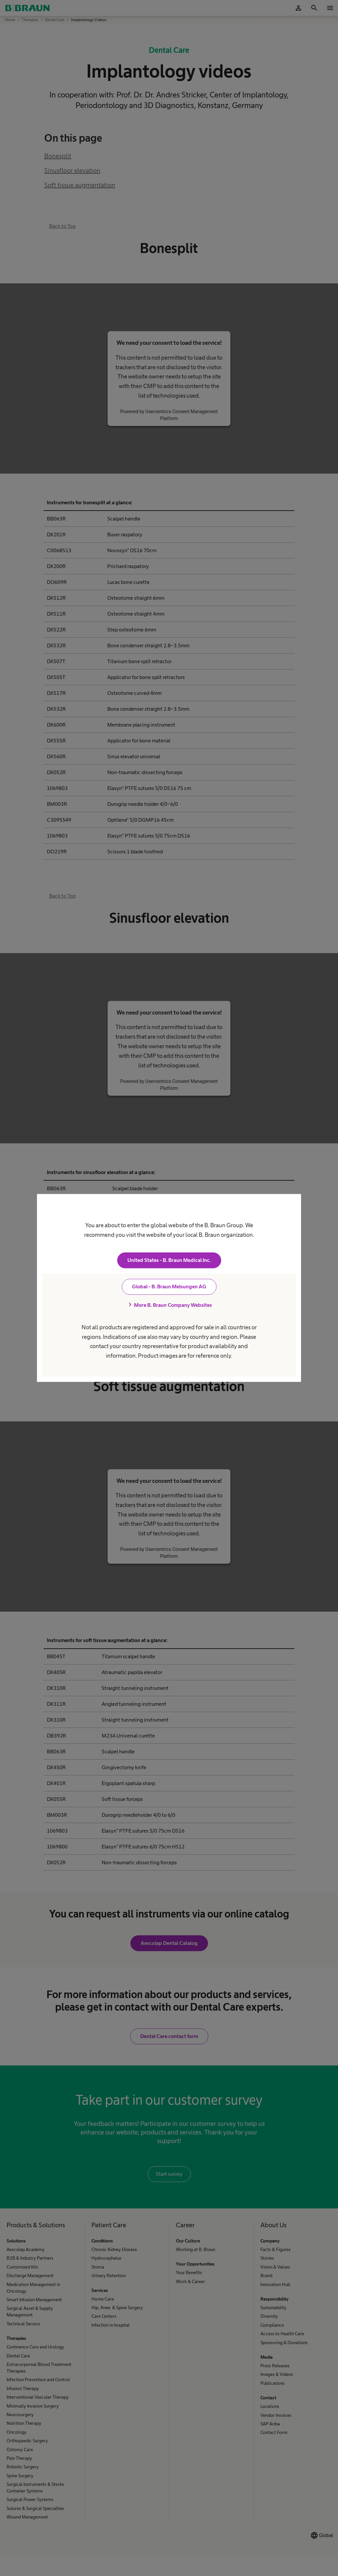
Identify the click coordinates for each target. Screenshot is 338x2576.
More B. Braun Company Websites (169, 1305)
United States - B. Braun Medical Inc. (169, 1260)
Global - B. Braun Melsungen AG (169, 1287)
